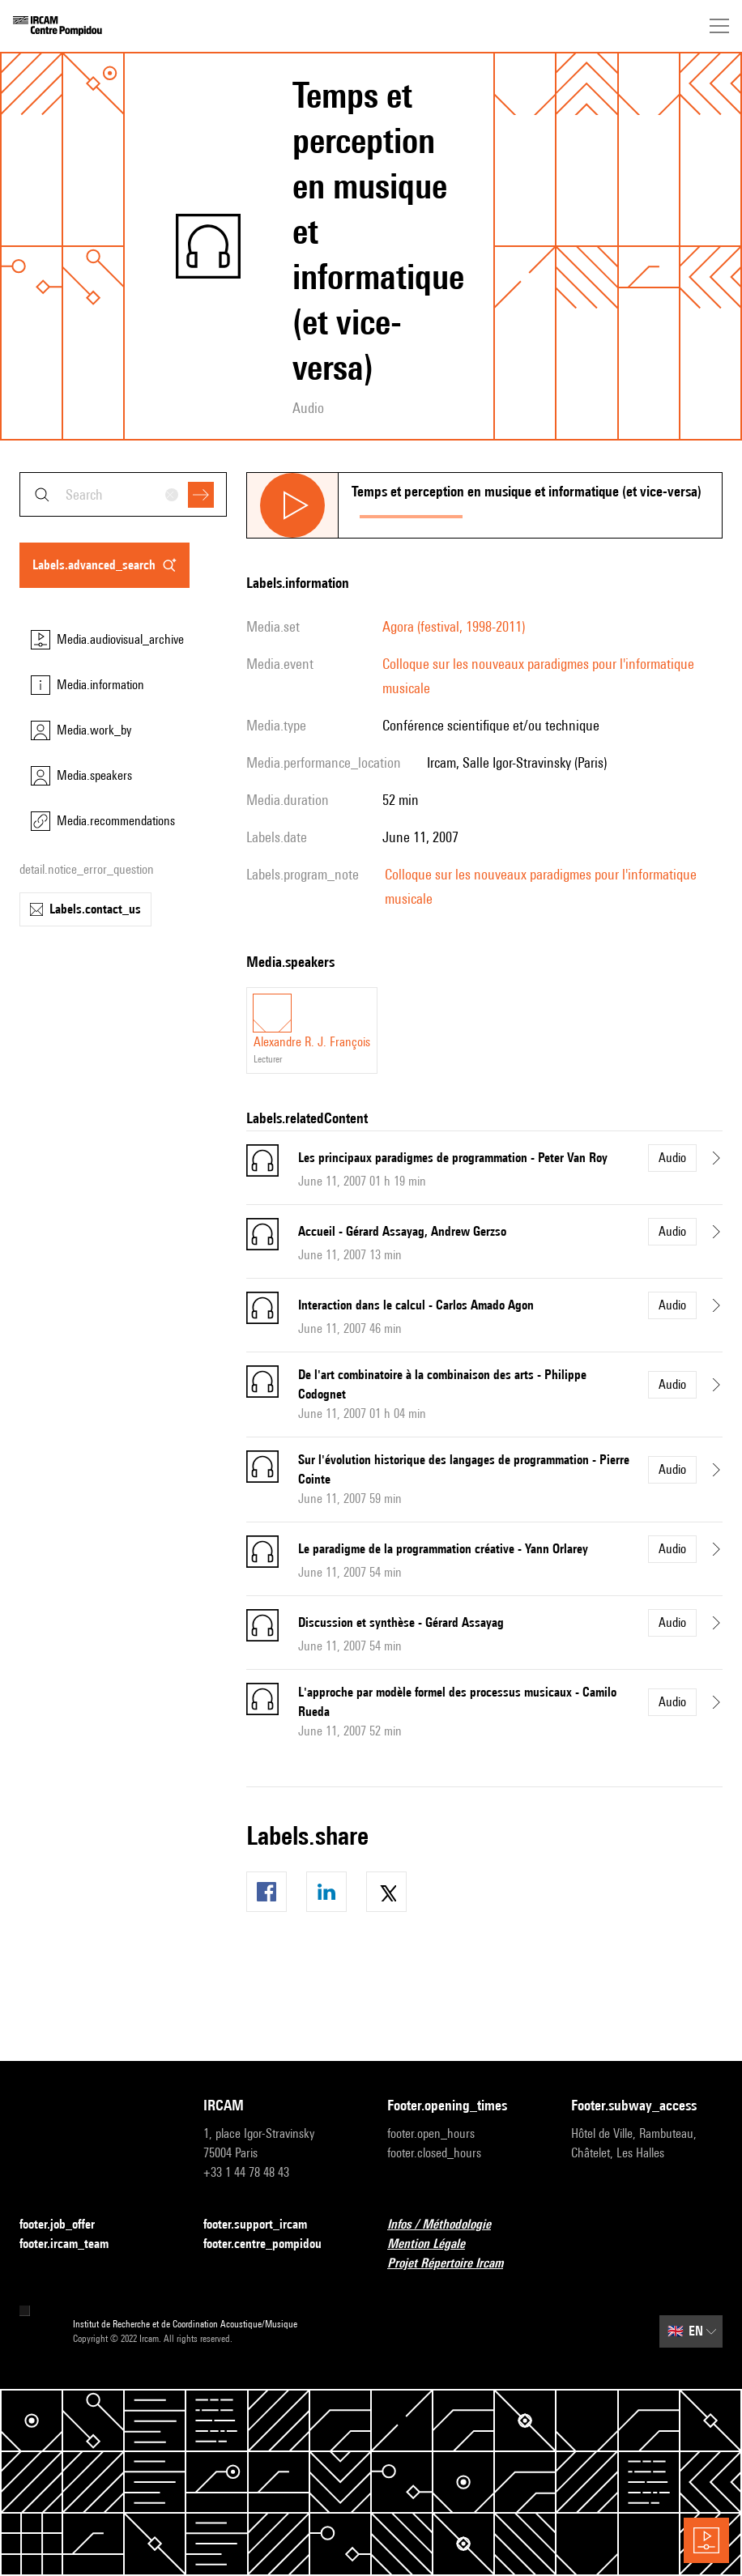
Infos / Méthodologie (448, 2224)
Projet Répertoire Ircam (454, 2263)
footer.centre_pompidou (272, 2244)
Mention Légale (435, 2244)
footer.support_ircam (264, 2224)
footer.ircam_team (73, 2244)
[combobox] (123, 494)
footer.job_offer (66, 2224)
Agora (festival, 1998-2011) (453, 626)
